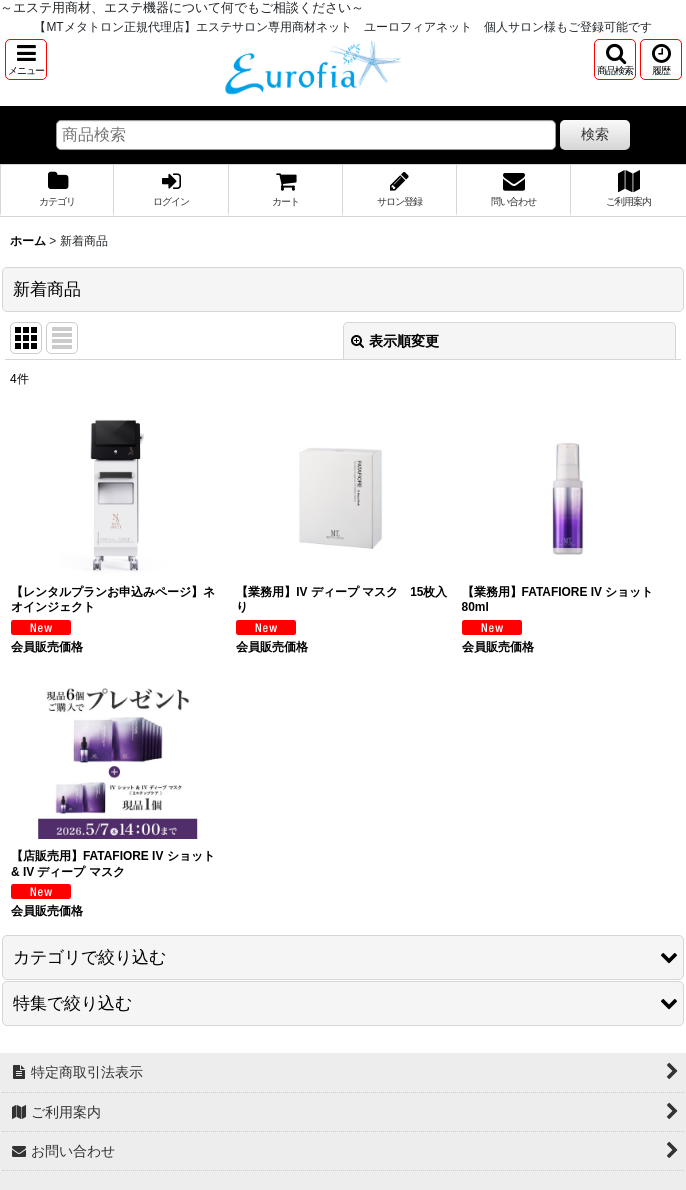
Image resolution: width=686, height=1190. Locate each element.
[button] (26, 59)
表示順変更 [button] (395, 341)
